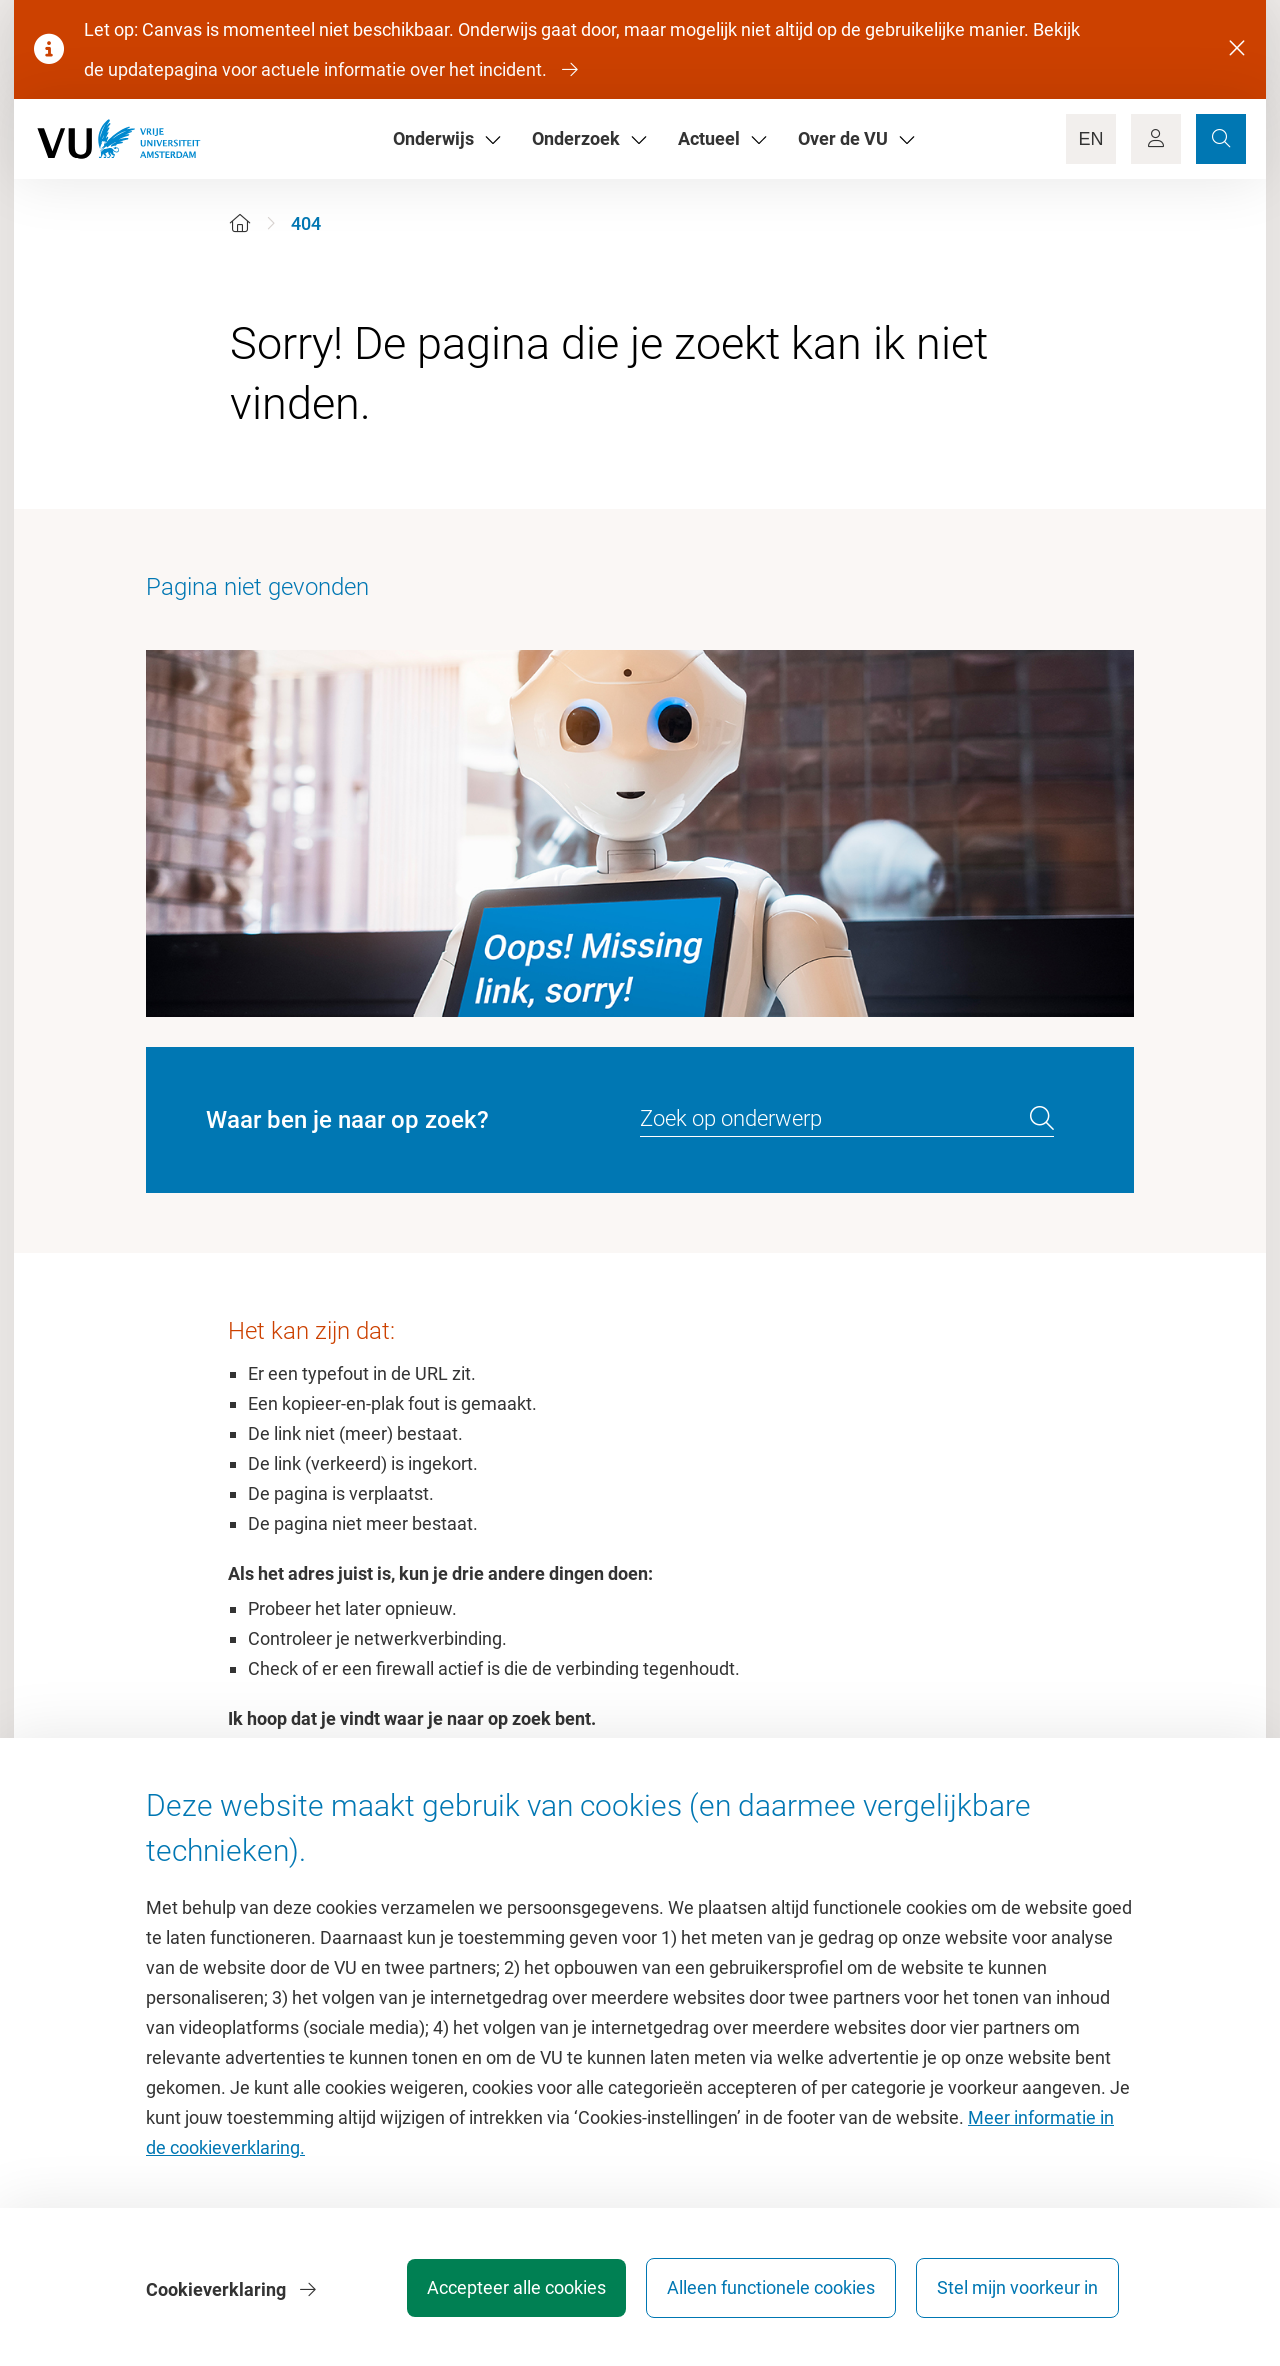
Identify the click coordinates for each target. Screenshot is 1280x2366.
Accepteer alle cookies (508, 2290)
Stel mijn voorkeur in (1017, 2290)
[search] (1042, 1119)
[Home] (240, 223)
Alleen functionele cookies (767, 2290)
